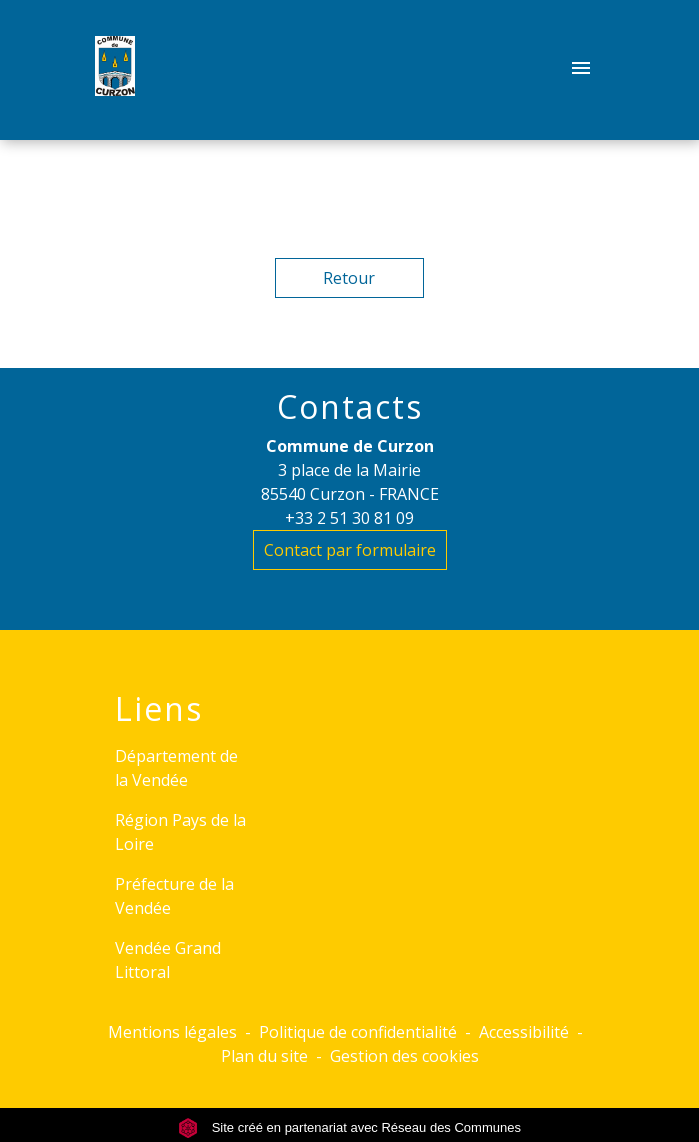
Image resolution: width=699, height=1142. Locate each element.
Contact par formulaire (350, 550)
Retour (349, 278)
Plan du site (264, 1056)
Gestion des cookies (404, 1056)
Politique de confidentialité (358, 1032)
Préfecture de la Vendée (174, 896)
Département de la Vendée (176, 768)
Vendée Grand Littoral (168, 960)
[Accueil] (115, 70)
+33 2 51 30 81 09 (349, 518)
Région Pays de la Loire (180, 832)
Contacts (350, 407)
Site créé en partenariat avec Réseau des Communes (349, 1127)
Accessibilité (524, 1032)
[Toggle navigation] (581, 70)
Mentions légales (172, 1032)
